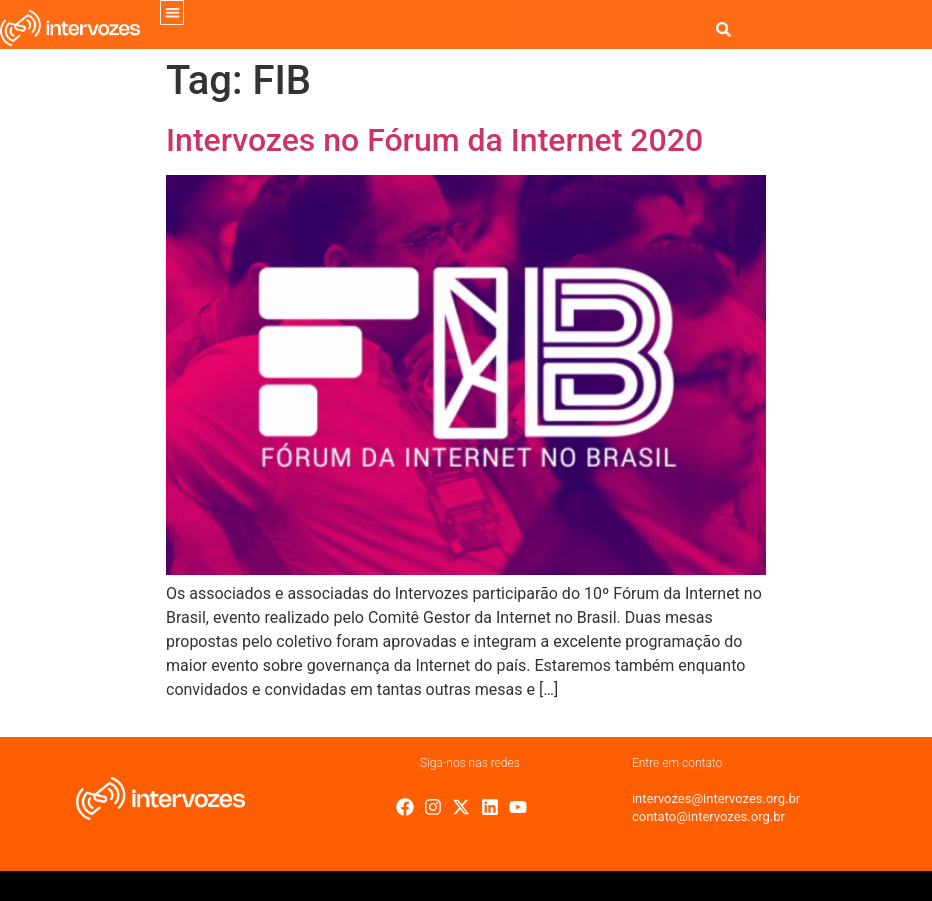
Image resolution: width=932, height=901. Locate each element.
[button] (172, 12)
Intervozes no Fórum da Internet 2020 (434, 140)
